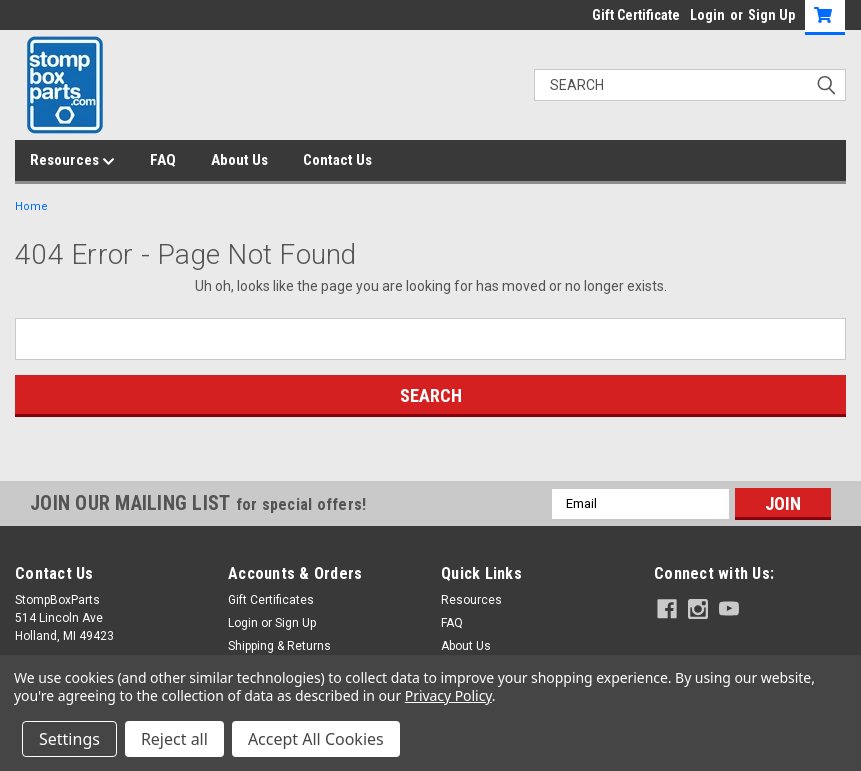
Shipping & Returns (279, 646)
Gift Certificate (636, 15)
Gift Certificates (271, 600)
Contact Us (337, 160)
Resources (72, 161)
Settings (69, 739)
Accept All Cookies (316, 739)
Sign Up (771, 15)
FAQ (163, 160)
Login (707, 15)
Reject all (174, 739)
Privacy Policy (448, 695)
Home (31, 206)
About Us (239, 160)
